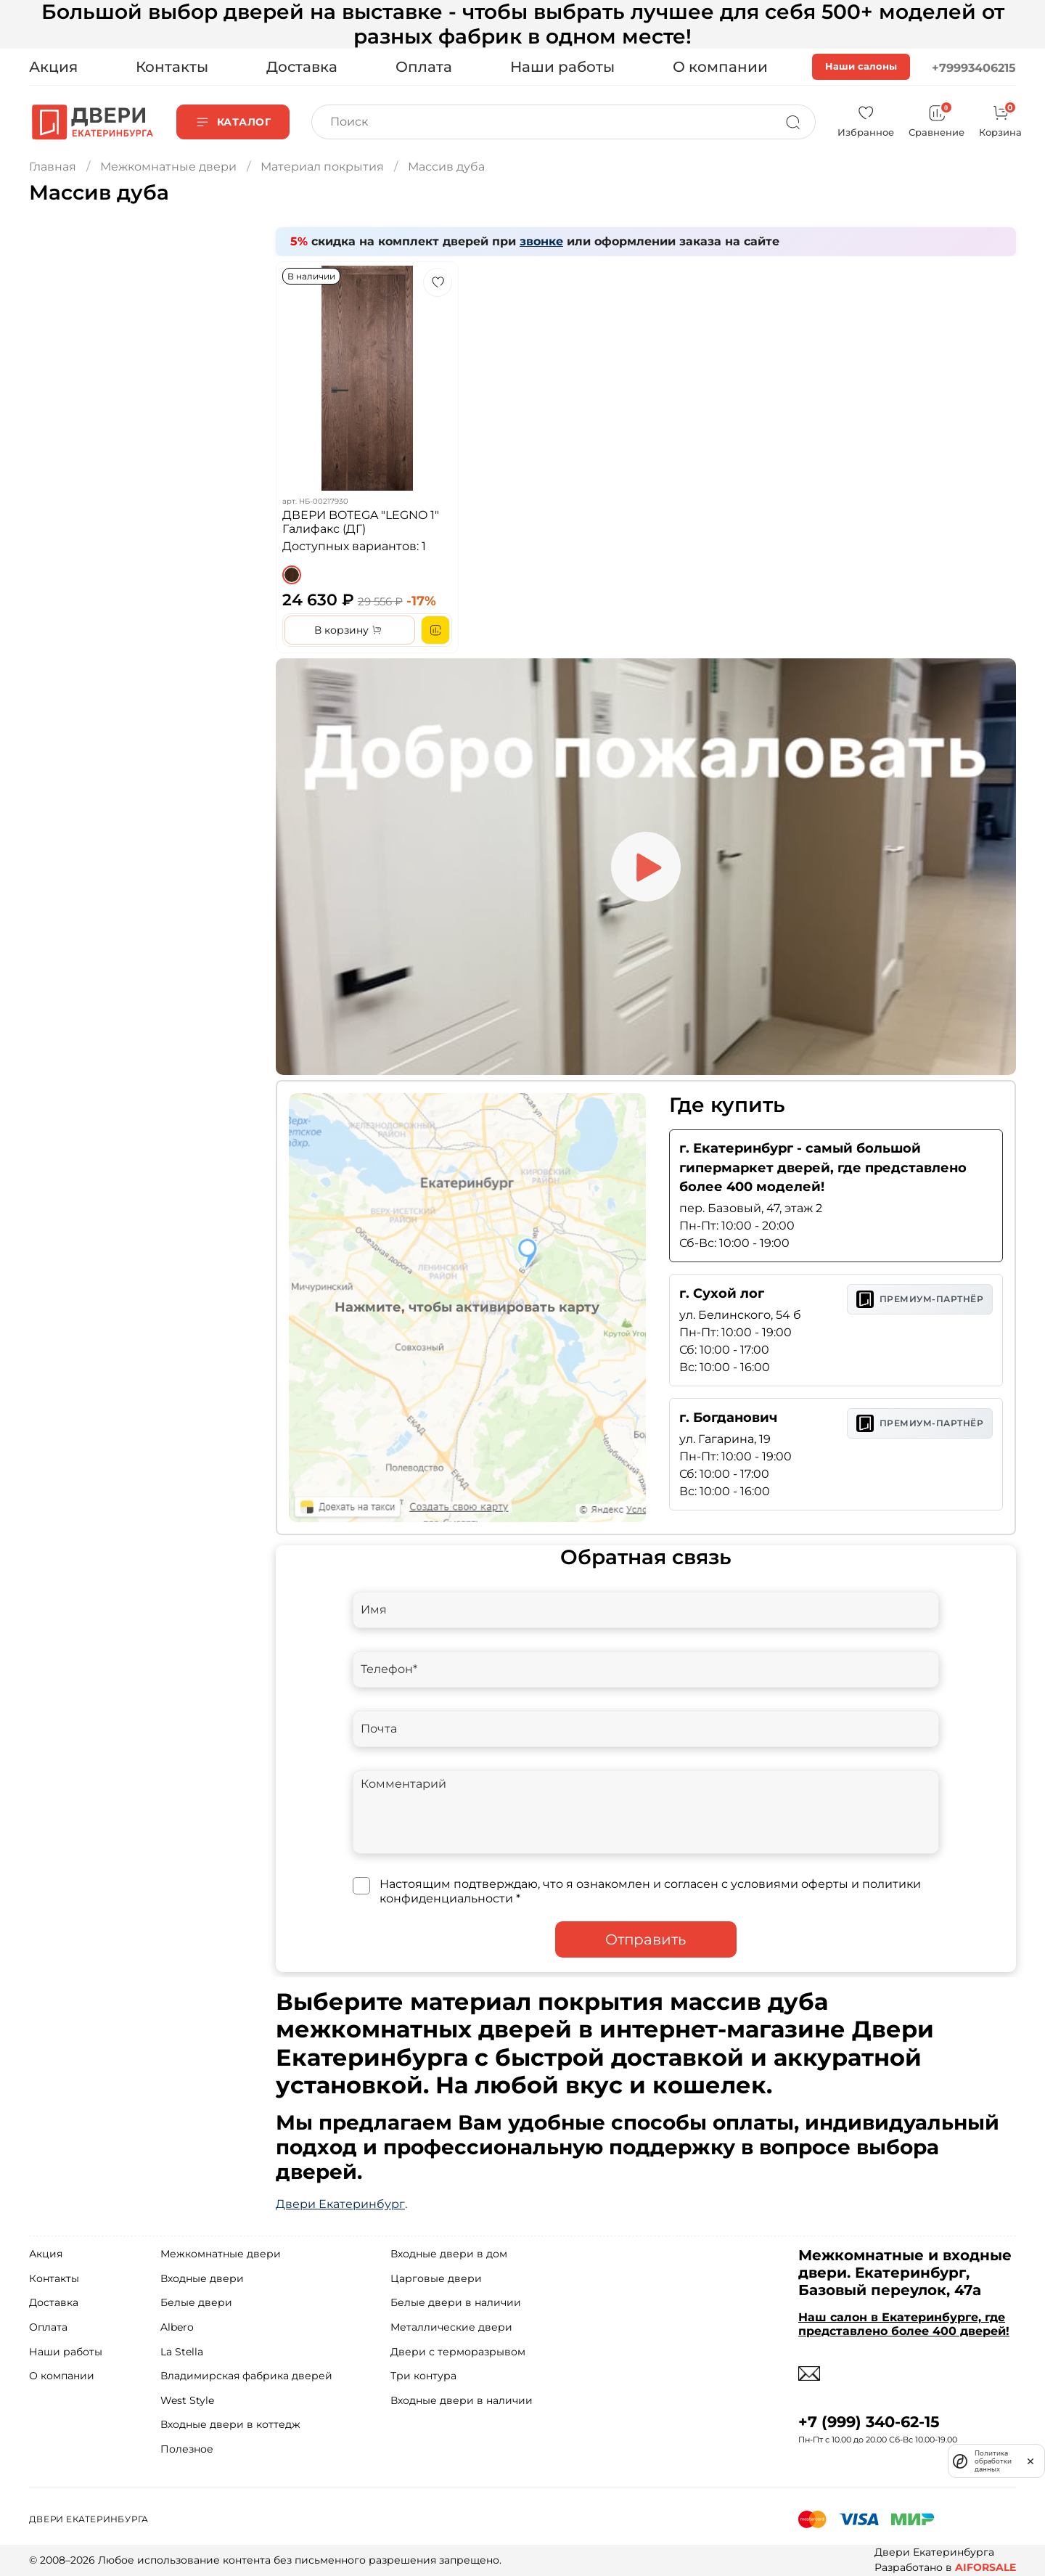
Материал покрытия (322, 166)
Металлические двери (451, 2327)
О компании (720, 66)
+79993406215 (974, 68)
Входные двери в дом (448, 2253)
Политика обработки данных (993, 2461)
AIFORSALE (985, 2567)
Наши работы (562, 66)
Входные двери (202, 2278)
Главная (52, 166)
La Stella (181, 2351)
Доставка (301, 66)
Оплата (424, 66)
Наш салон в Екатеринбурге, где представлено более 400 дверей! (903, 2324)
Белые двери (196, 2302)
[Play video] (646, 866)
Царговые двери (436, 2278)
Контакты (172, 66)
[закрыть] (1030, 2460)
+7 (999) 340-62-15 (869, 2422)
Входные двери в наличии (461, 2400)
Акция (53, 66)
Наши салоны (861, 66)
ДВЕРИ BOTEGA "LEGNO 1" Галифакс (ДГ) (360, 522)
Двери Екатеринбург (340, 2204)
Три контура (423, 2375)
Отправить (645, 1939)
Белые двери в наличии (455, 2302)
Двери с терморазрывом (457, 2351)
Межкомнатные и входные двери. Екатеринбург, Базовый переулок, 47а (905, 2272)
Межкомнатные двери (168, 166)
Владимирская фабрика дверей (246, 2375)
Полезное (186, 2449)
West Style (187, 2400)
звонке (541, 241)
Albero (177, 2327)
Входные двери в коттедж (230, 2424)
